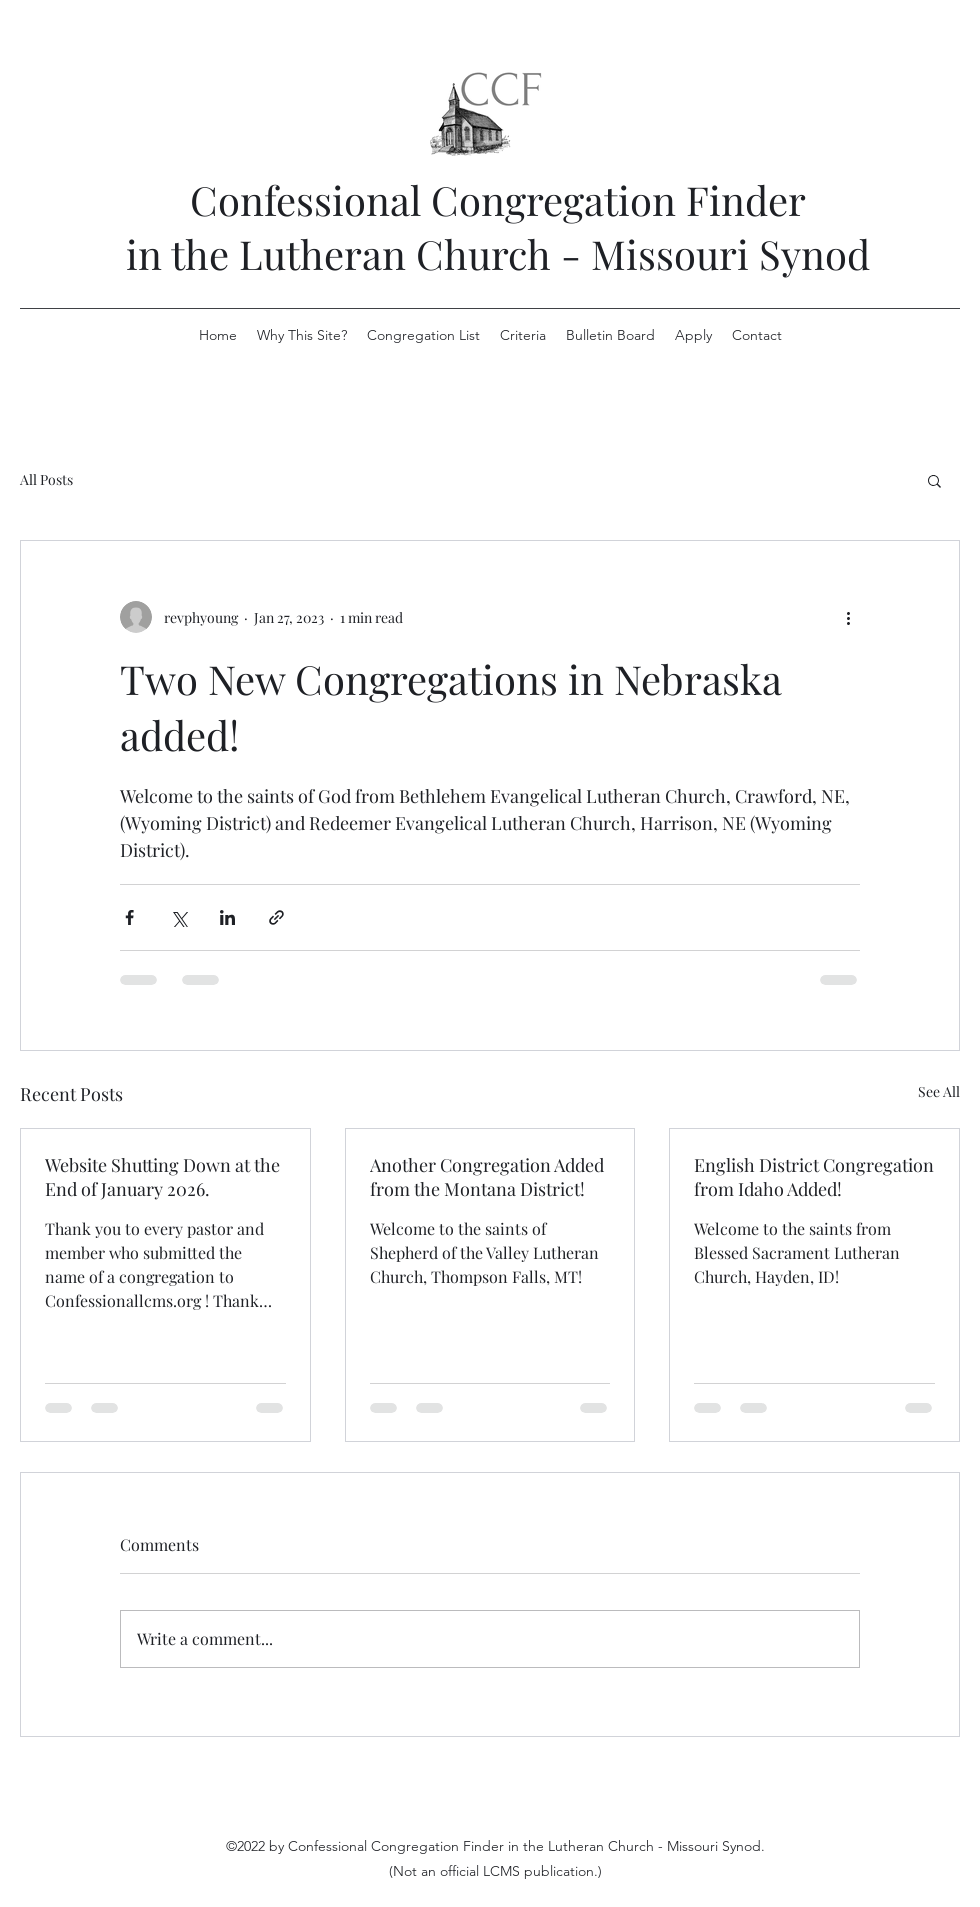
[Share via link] (276, 917)
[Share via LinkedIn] (227, 917)
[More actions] (848, 617)
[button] (934, 480)
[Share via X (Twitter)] (178, 917)
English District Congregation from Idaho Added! (814, 1177)
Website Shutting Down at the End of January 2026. (162, 1177)
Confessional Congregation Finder (498, 199)
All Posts (46, 479)
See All (939, 1091)
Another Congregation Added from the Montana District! (487, 1177)
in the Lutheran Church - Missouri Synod (498, 253)
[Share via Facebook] (129, 917)
